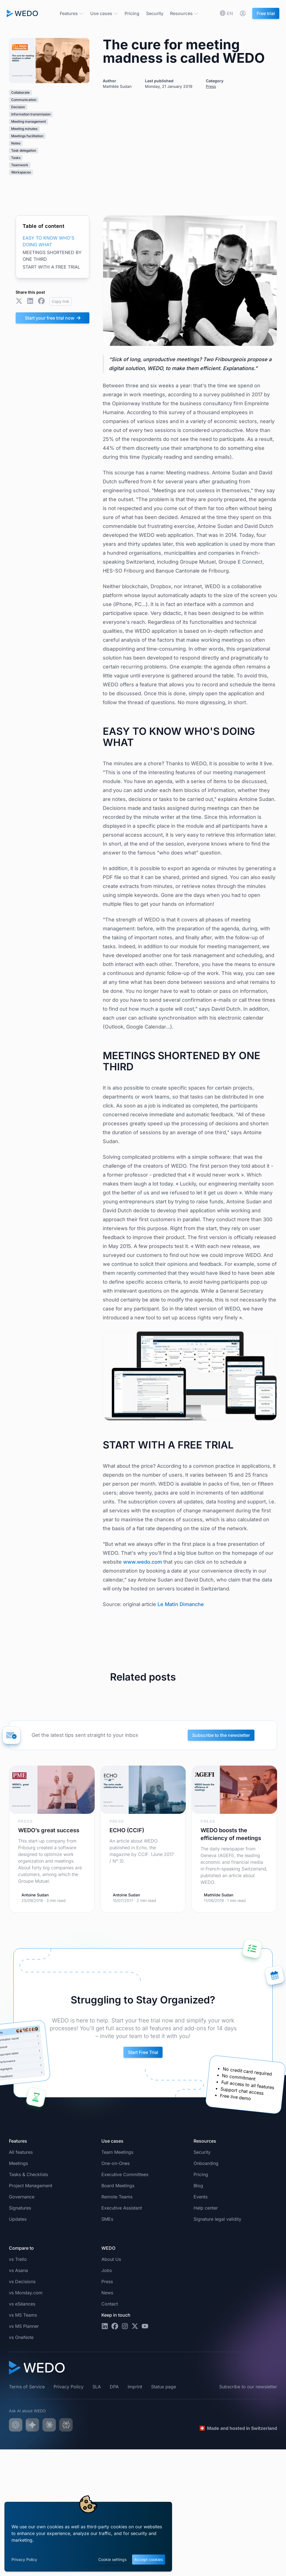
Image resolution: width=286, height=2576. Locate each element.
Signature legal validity (217, 2219)
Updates (18, 2219)
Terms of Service (27, 2386)
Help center (206, 2208)
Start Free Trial (143, 2052)
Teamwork (19, 165)
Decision (18, 107)
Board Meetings (117, 2185)
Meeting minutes (24, 129)
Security (154, 13)
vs (18, 2259)
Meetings (18, 2163)
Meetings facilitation (27, 136)
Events (201, 2197)
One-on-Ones (115, 2163)
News (107, 2292)
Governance (21, 2197)
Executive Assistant (121, 2208)
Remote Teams (116, 2197)
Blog (198, 2185)
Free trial (266, 13)
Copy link (60, 301)
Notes (15, 143)
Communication (23, 100)
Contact (109, 2304)
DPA (114, 2386)
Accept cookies (148, 2559)
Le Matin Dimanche (181, 1604)
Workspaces (21, 172)
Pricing (132, 13)
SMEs (107, 2219)
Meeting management (28, 121)
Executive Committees (124, 2174)
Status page (163, 2386)
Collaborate (20, 92)
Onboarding (206, 2163)
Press (211, 86)
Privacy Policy (24, 2559)
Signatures (20, 2208)
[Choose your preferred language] (226, 13)
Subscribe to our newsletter (248, 2386)
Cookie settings (112, 2559)
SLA (96, 2386)
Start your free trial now (52, 318)
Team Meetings (117, 2152)
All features (21, 2152)
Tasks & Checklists (28, 2174)
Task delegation (23, 150)
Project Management (30, 2185)
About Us (111, 2259)
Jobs (106, 2270)
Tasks (15, 158)
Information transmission (31, 114)
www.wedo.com (142, 1562)
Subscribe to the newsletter (221, 1735)
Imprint (135, 2386)
